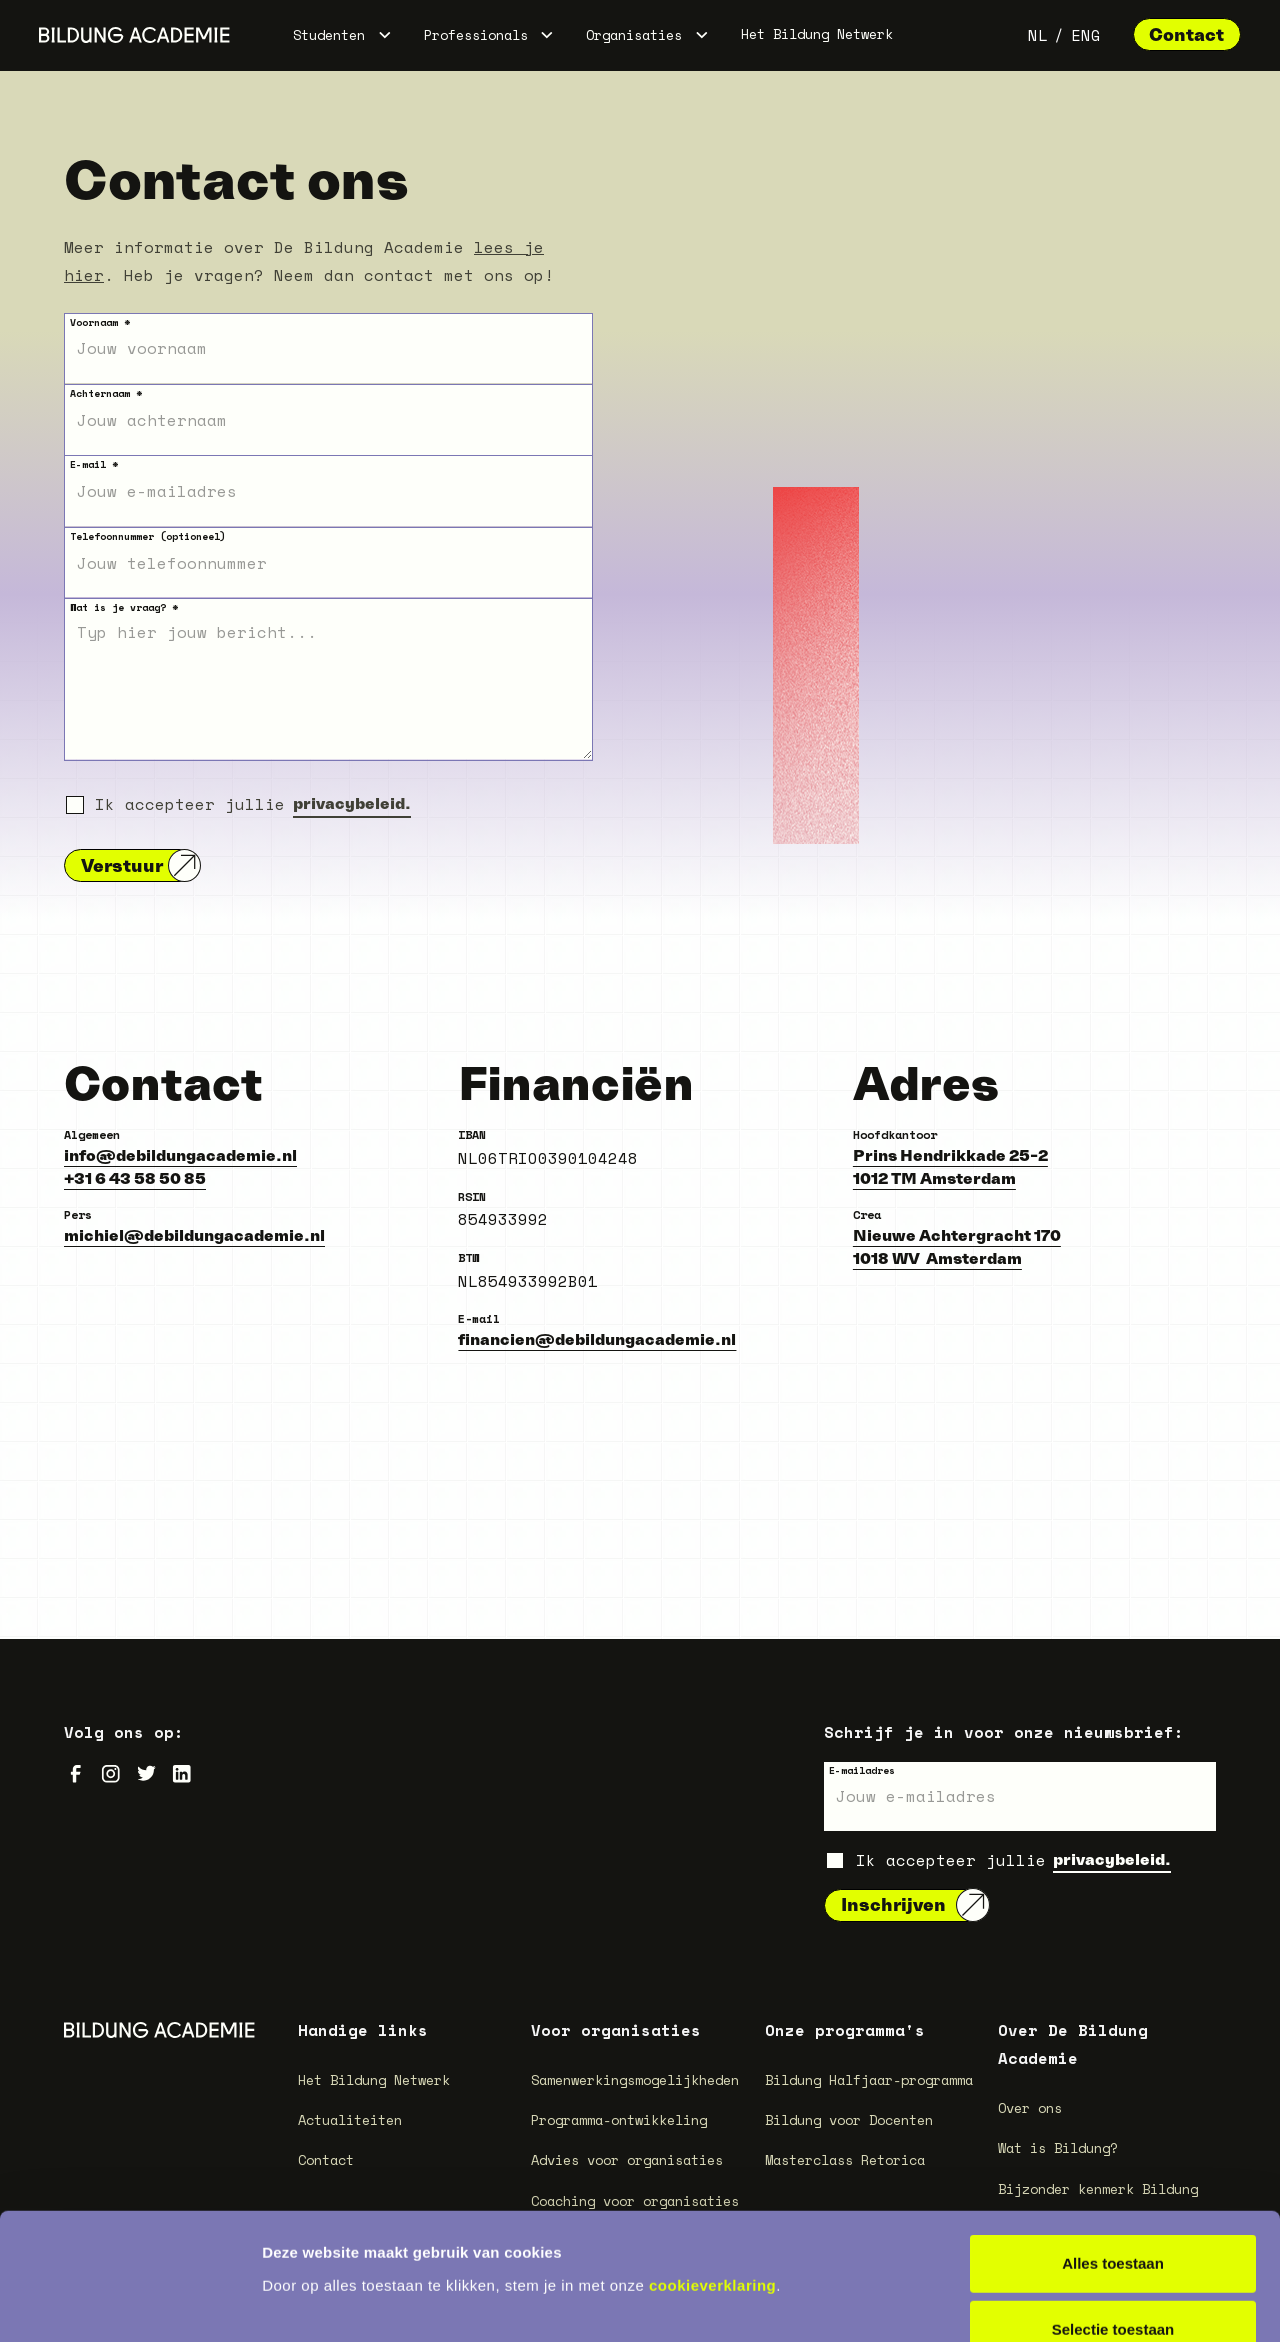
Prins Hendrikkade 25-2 (950, 1155)
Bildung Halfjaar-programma (869, 2080)
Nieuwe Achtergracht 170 (957, 1235)
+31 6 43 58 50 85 (135, 1178)
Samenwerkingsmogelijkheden (635, 2080)
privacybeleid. (352, 803)
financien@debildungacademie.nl (597, 1339)
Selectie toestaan (1113, 2210)
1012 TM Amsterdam (934, 1178)
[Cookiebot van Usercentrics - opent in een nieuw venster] (129, 2303)
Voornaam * (100, 322)
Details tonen (1080, 2302)
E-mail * (94, 464)
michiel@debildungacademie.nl (194, 1235)
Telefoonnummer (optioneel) (148, 536)
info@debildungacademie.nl (180, 1155)
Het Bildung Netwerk (817, 34)
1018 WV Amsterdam (937, 1258)
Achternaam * (106, 393)
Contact (1186, 34)
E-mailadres (862, 1770)
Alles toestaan (1113, 2144)
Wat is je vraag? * (124, 607)
